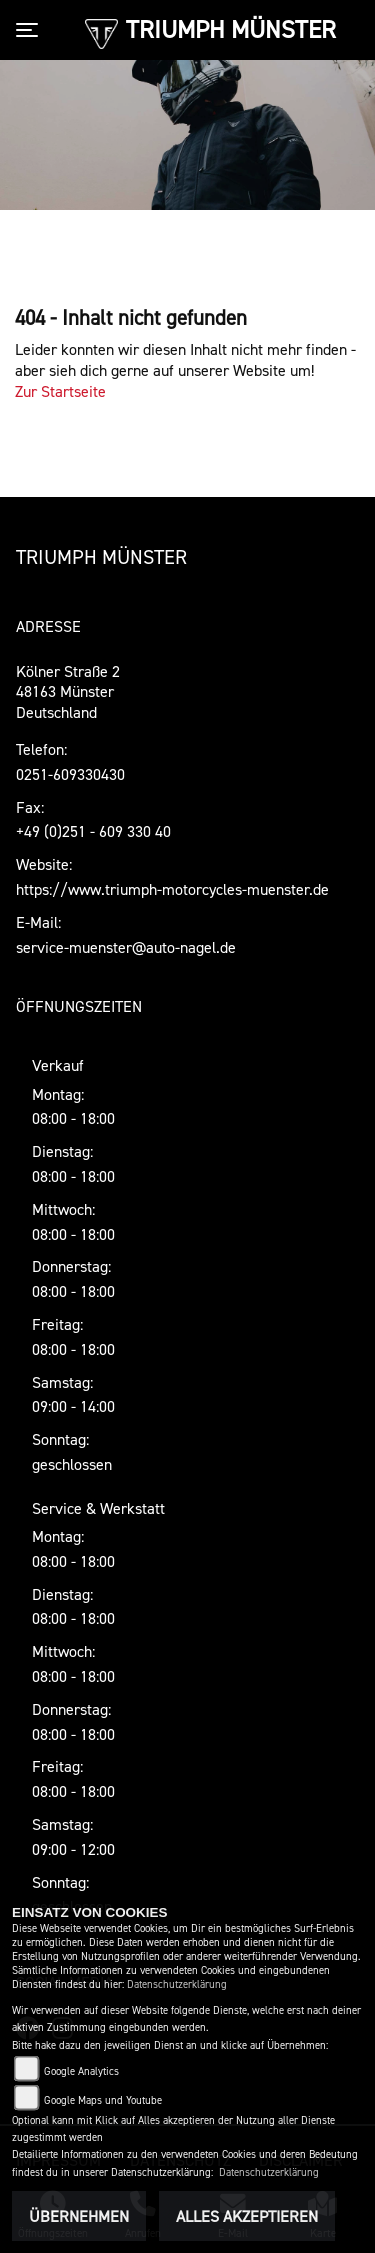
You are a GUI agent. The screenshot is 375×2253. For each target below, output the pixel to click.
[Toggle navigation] (31, 30)
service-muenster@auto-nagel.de (126, 947)
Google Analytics (81, 2071)
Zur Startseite (60, 391)
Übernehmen (79, 2216)
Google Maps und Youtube (103, 2100)
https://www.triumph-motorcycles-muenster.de (172, 889)
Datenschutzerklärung (177, 1984)
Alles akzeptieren (247, 2216)
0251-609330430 (70, 774)
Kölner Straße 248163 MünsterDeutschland (68, 692)
